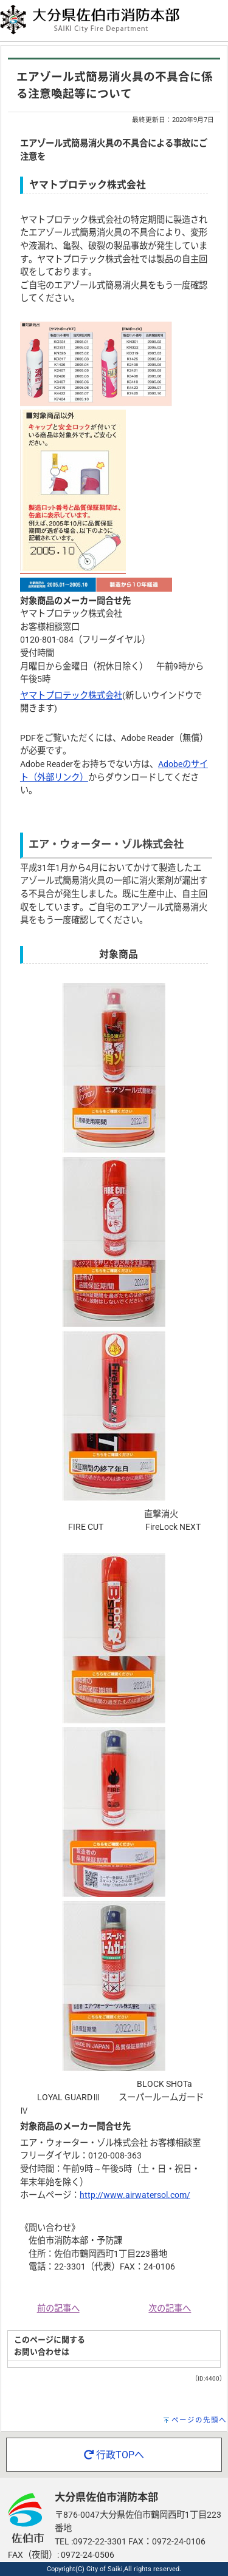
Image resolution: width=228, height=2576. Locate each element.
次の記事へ (169, 2309)
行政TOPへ (114, 2455)
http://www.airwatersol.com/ (135, 2195)
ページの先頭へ (199, 2420)
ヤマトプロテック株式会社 (71, 696)
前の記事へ (58, 2309)
